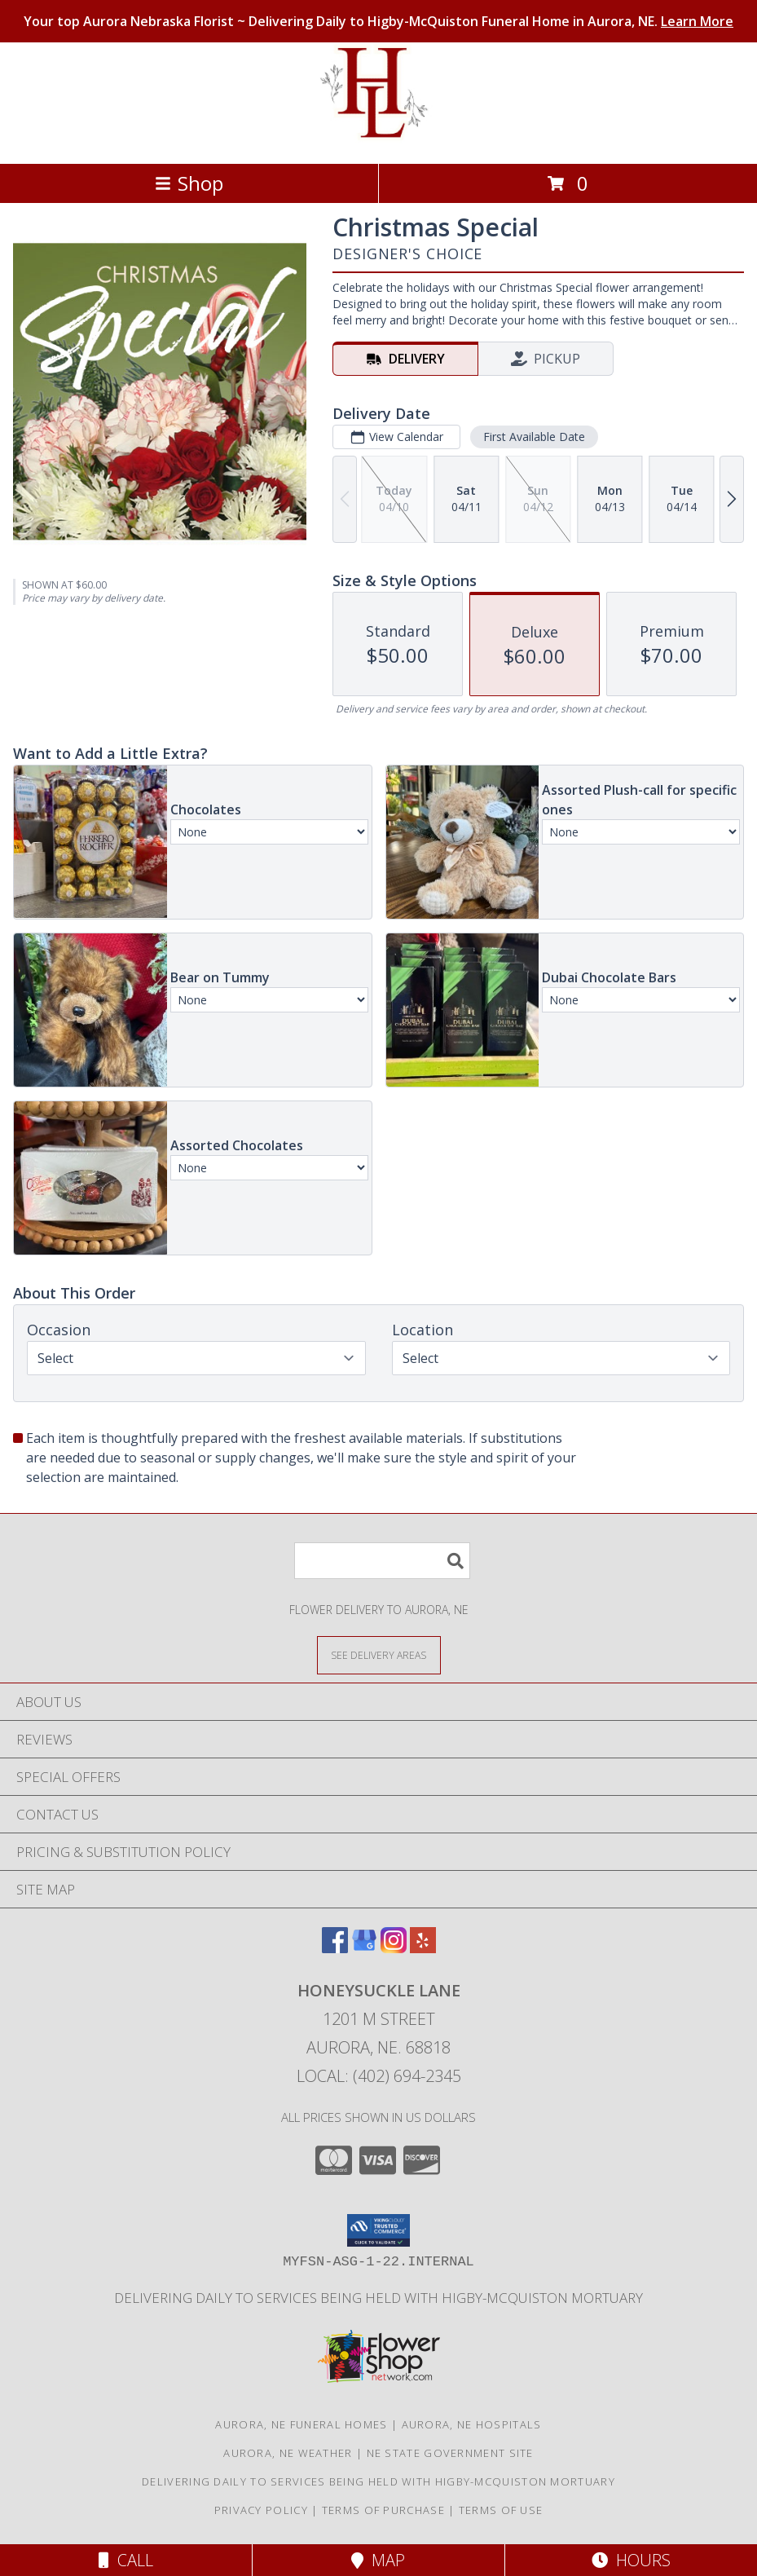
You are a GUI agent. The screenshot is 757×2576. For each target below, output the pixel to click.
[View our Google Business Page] (364, 1948)
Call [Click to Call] (126, 2560)
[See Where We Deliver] (379, 1654)
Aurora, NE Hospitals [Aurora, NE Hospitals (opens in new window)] (472, 2424)
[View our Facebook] (335, 1948)
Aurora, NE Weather (287, 2453)
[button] (378, 2230)
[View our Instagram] (394, 1948)
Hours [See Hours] (631, 2560)
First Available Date (534, 436)
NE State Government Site (450, 2453)
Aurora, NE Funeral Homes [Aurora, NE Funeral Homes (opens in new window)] (301, 2424)
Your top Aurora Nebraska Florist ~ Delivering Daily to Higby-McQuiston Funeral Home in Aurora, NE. (378, 21)
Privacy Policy (261, 2510)
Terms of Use (501, 2510)
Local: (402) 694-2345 (379, 2076)
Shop (189, 183)
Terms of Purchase (383, 2510)
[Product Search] (382, 1560)
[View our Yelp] (423, 1948)
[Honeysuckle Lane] (378, 140)
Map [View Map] (378, 2560)
